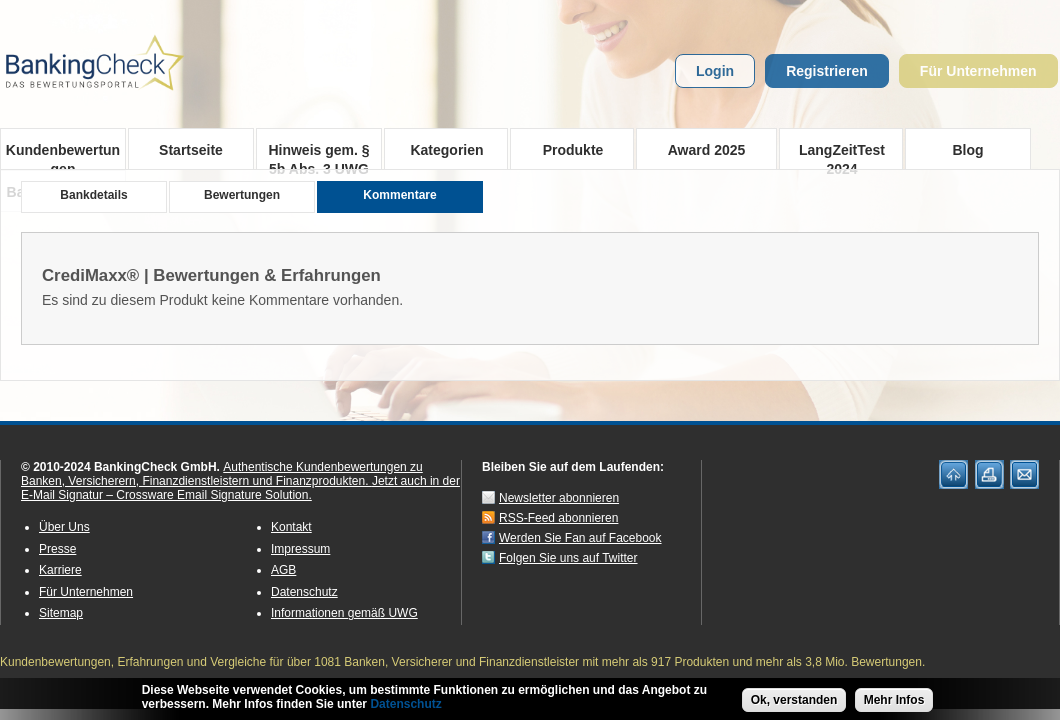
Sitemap (61, 613)
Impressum (300, 549)
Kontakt (291, 527)
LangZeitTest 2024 (835, 155)
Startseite (191, 150)
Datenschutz (304, 592)
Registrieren (827, 71)
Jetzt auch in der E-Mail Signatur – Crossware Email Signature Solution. (240, 488)
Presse (57, 549)
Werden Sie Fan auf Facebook (580, 538)
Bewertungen (242, 195)
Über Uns (64, 527)
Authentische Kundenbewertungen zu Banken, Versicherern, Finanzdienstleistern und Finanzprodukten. (222, 474)
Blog (967, 150)
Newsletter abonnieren (559, 498)
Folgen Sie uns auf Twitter (568, 558)
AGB (283, 570)
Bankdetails (93, 195)
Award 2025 (707, 150)
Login (715, 71)
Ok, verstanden (794, 703)
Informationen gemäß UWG (344, 613)
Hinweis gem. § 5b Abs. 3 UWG (318, 156)
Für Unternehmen (978, 71)
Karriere (60, 570)
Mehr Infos (894, 703)
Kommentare (399, 195)
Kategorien (440, 149)
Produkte (566, 149)
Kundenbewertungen (63, 156)
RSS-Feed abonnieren (558, 518)
